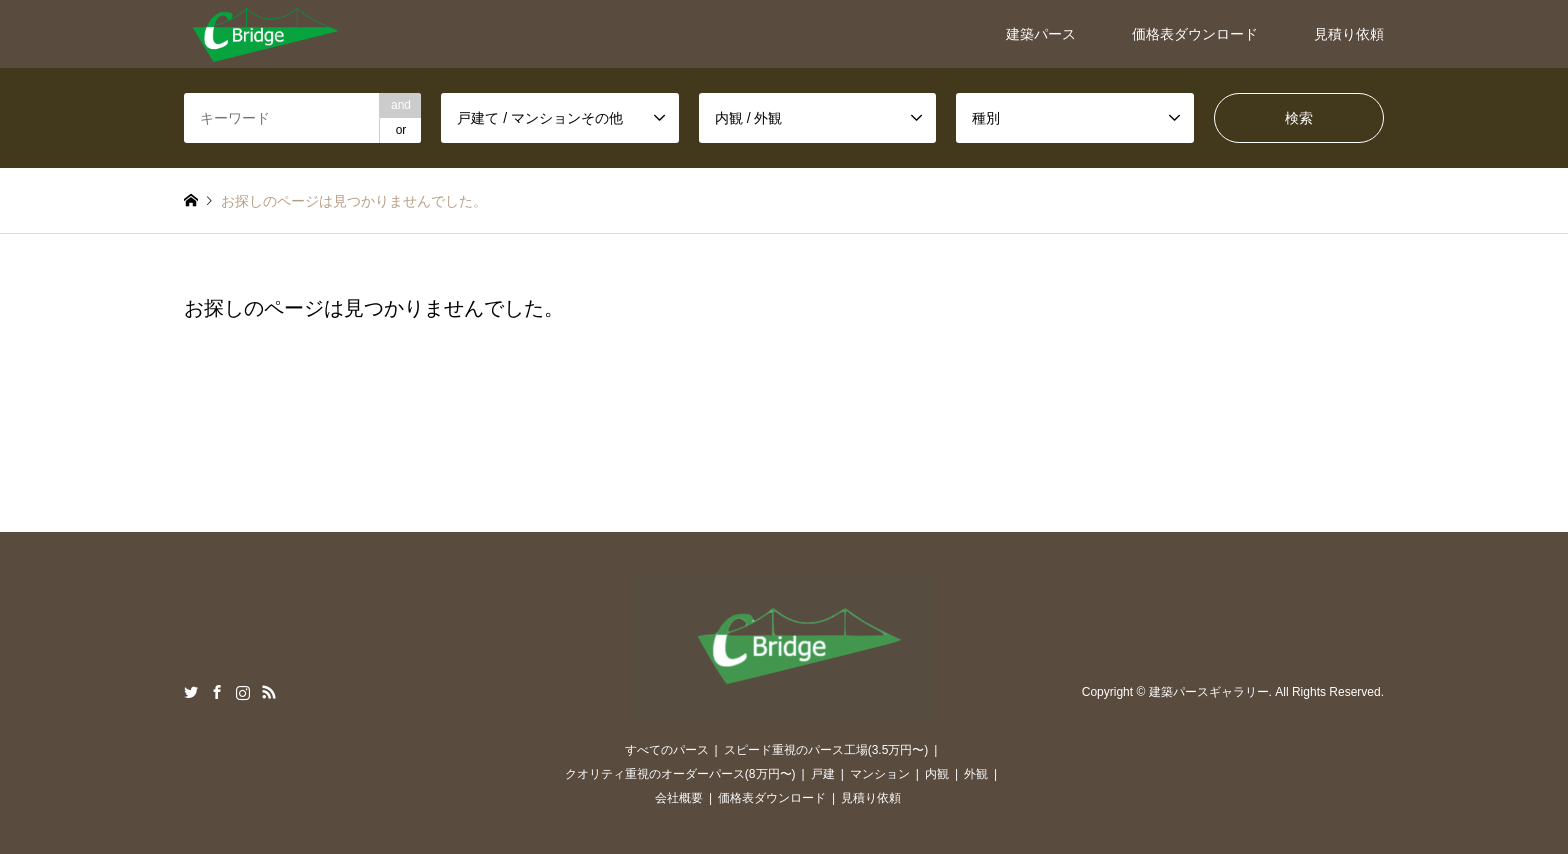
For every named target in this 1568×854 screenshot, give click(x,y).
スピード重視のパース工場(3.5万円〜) (826, 750)
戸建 (823, 774)
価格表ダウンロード (1195, 34)
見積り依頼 (1349, 34)
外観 (976, 774)
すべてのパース (667, 750)
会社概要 (679, 798)
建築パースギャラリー (1209, 693)
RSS (269, 692)
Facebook (217, 692)
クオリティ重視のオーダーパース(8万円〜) (680, 774)
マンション (880, 774)
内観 (937, 774)
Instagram (243, 692)
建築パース (1041, 34)
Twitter (191, 692)
